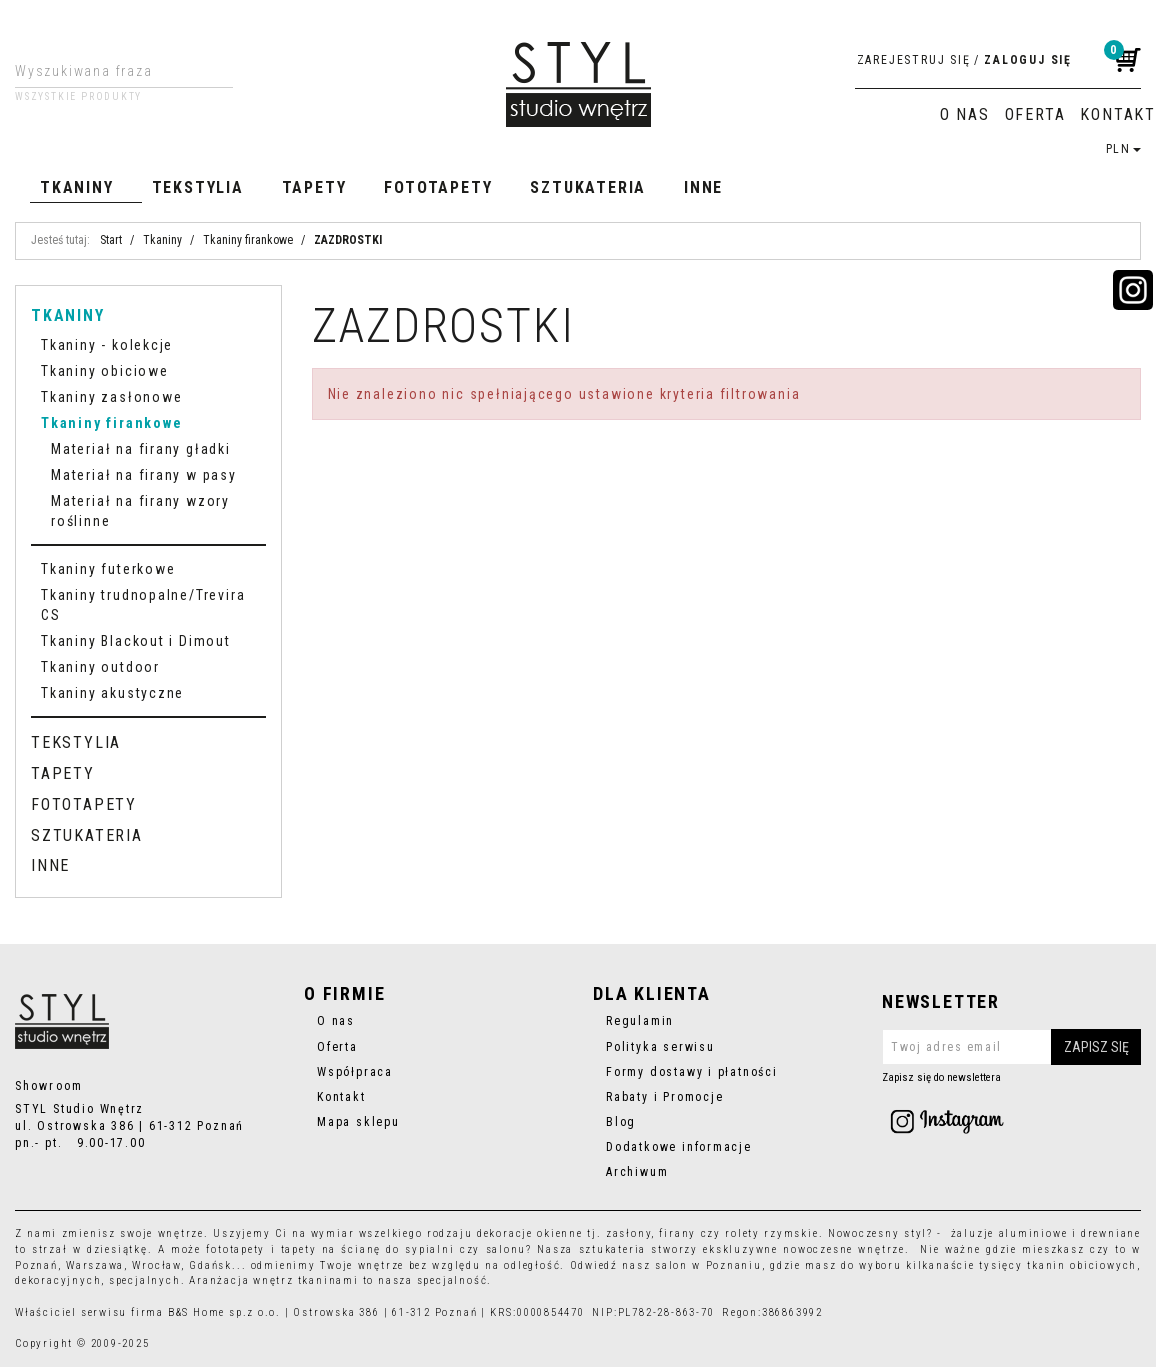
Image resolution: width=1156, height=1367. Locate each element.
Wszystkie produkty (78, 97)
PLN (1123, 149)
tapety (299, 1249)
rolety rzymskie (771, 1233)
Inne (703, 187)
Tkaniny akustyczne (112, 693)
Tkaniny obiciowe (105, 371)
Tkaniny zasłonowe (111, 397)
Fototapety (438, 187)
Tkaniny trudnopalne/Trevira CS (143, 605)
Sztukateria (588, 187)
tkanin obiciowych (1082, 1265)
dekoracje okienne (530, 1233)
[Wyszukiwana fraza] (108, 71)
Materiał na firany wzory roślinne (140, 511)
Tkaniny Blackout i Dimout (136, 641)
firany (677, 1233)
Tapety (314, 187)
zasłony (629, 1233)
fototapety (235, 1249)
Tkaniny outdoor (100, 667)
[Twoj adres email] (1011, 1047)
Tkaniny (77, 187)
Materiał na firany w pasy (144, 475)
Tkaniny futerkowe (108, 569)
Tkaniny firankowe (111, 423)
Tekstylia (198, 187)
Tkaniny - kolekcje (107, 345)
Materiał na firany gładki (141, 449)
